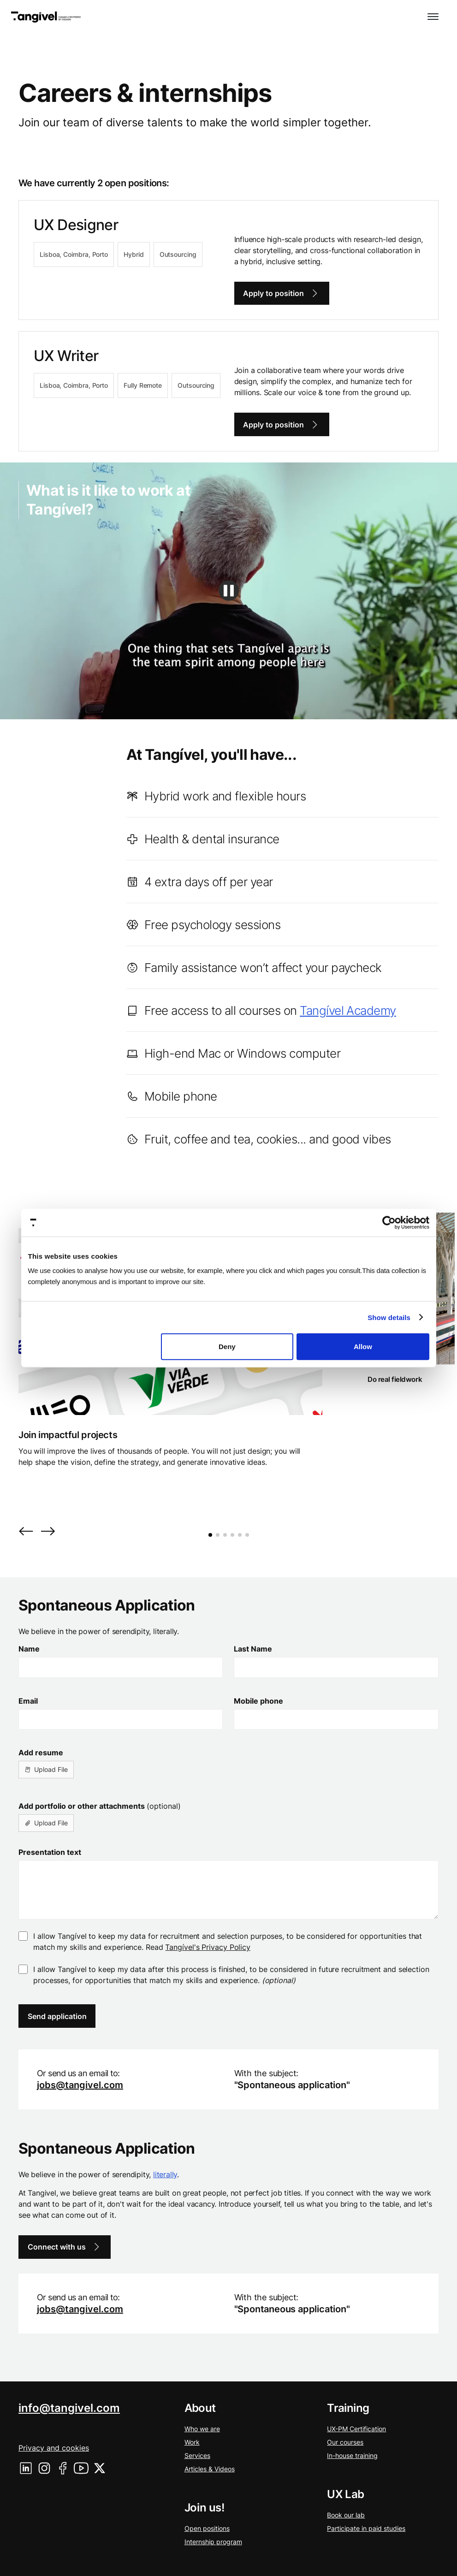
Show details (389, 1317)
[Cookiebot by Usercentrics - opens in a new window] (389, 1222)
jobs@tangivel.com (80, 2084)
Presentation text (49, 1852)
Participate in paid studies (366, 2528)
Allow (363, 1346)
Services (197, 2455)
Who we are (202, 2429)
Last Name (253, 1648)
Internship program (213, 2542)
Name (29, 1648)
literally (165, 2174)
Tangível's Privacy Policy (207, 1947)
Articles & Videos (209, 2469)
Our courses (345, 2442)
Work (192, 2442)
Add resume (40, 1752)
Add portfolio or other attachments (99, 1806)
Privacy (53, 2447)
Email (28, 1700)
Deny (227, 1346)
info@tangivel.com (69, 2408)
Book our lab (346, 2515)
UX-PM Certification (356, 2429)
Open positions (207, 2528)
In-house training (352, 2455)
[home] (46, 17)
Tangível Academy (348, 1010)
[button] (433, 17)
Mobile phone (258, 1700)
